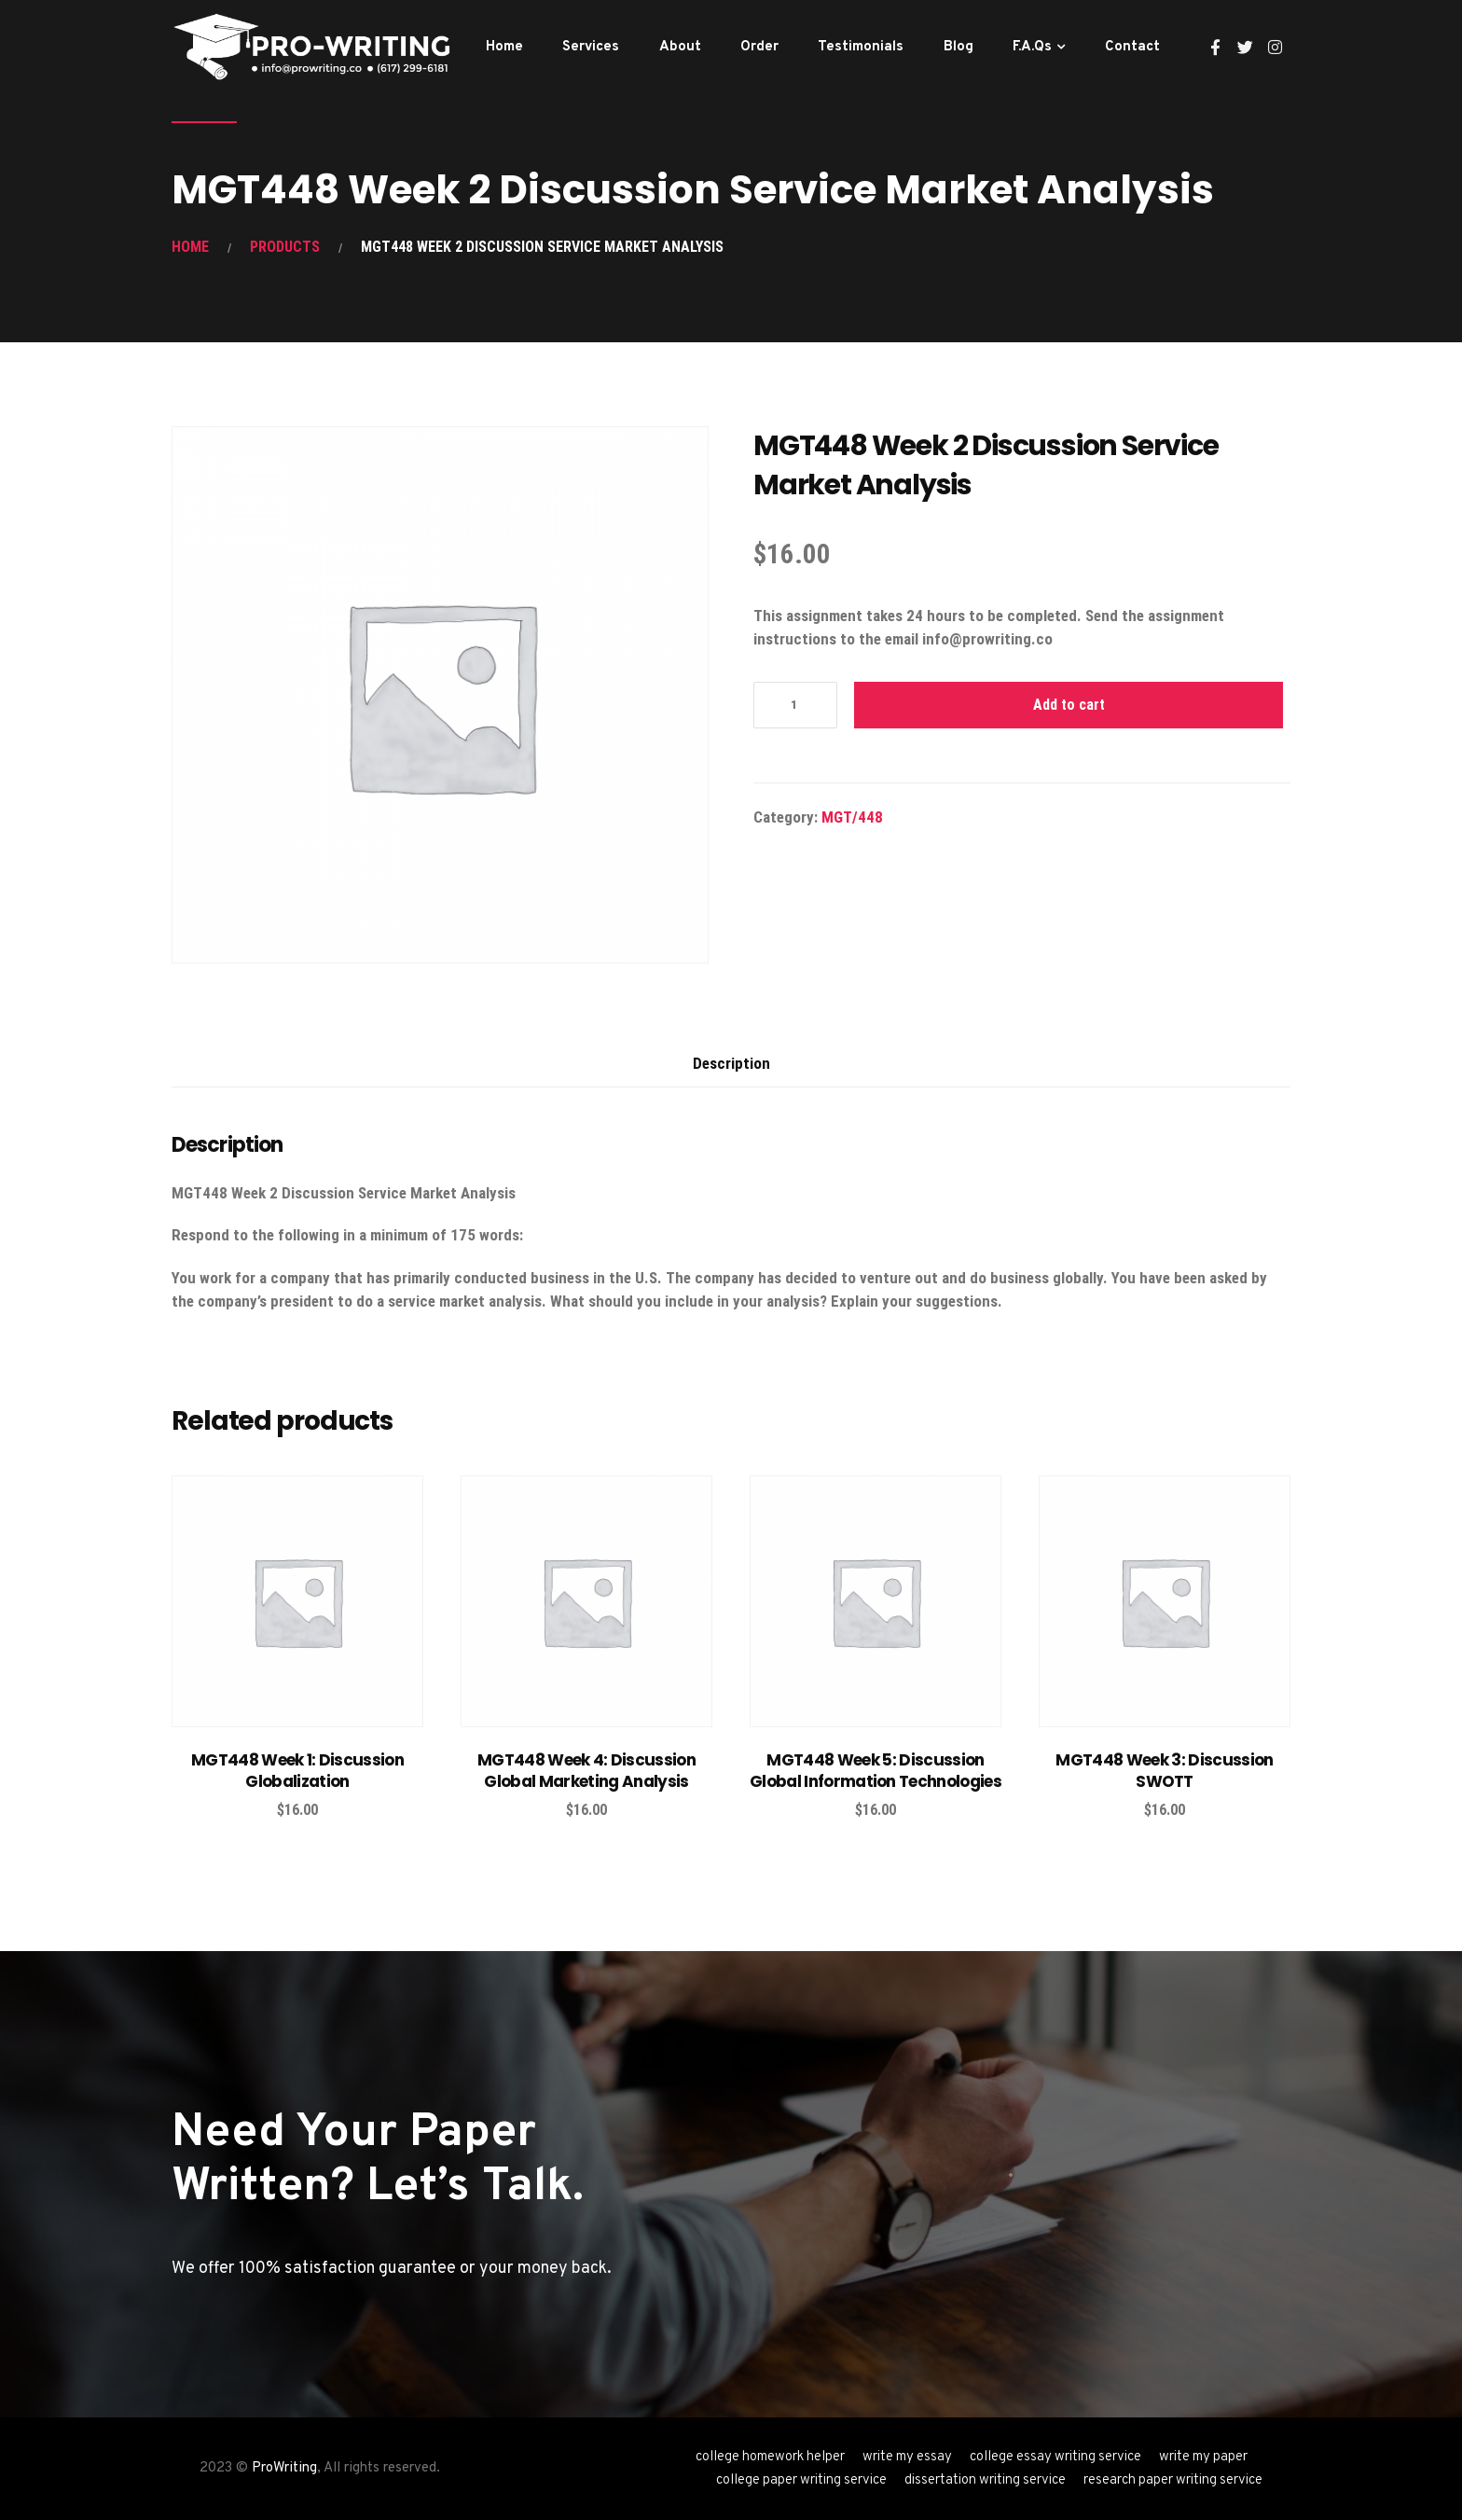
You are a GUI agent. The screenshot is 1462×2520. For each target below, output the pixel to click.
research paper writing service (1172, 2480)
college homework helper (770, 2457)
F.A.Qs (1032, 47)
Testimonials (860, 47)
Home (504, 47)
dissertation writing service (985, 2480)
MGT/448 (852, 817)
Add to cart (1069, 704)
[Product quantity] (795, 705)
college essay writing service (1055, 2457)
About (680, 47)
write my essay (907, 2457)
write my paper (1203, 2457)
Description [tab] (731, 1063)
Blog (958, 47)
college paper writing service (801, 2480)
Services (590, 47)
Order (759, 47)
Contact (1132, 47)
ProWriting (284, 2468)
